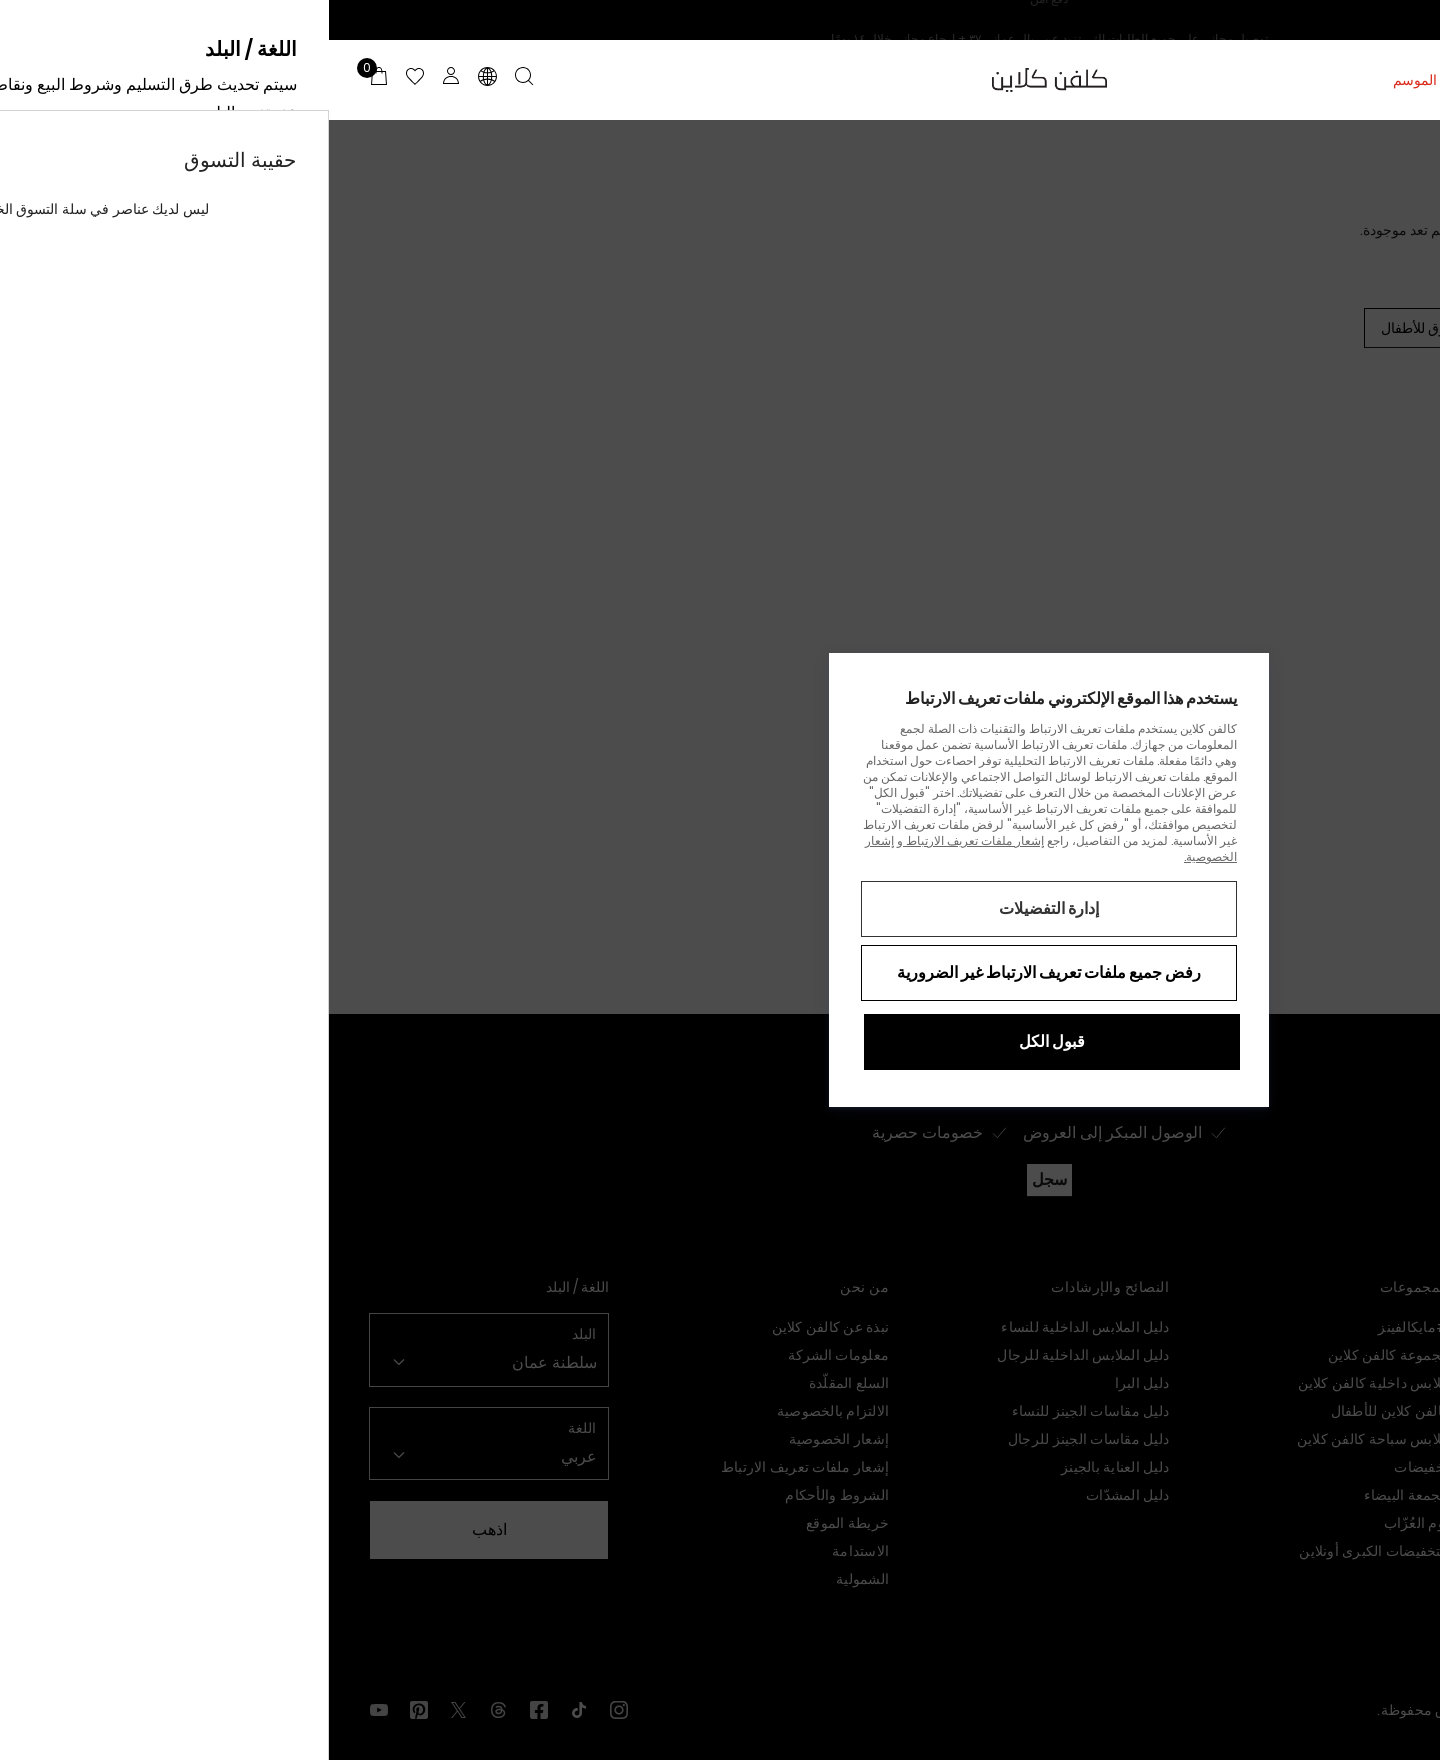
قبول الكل (723, 1041)
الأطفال (1256, 80)
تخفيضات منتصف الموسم (1137, 80)
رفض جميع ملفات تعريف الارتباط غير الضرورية (720, 972)
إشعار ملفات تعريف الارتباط (644, 840)
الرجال (1321, 80)
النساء (1382, 80)
